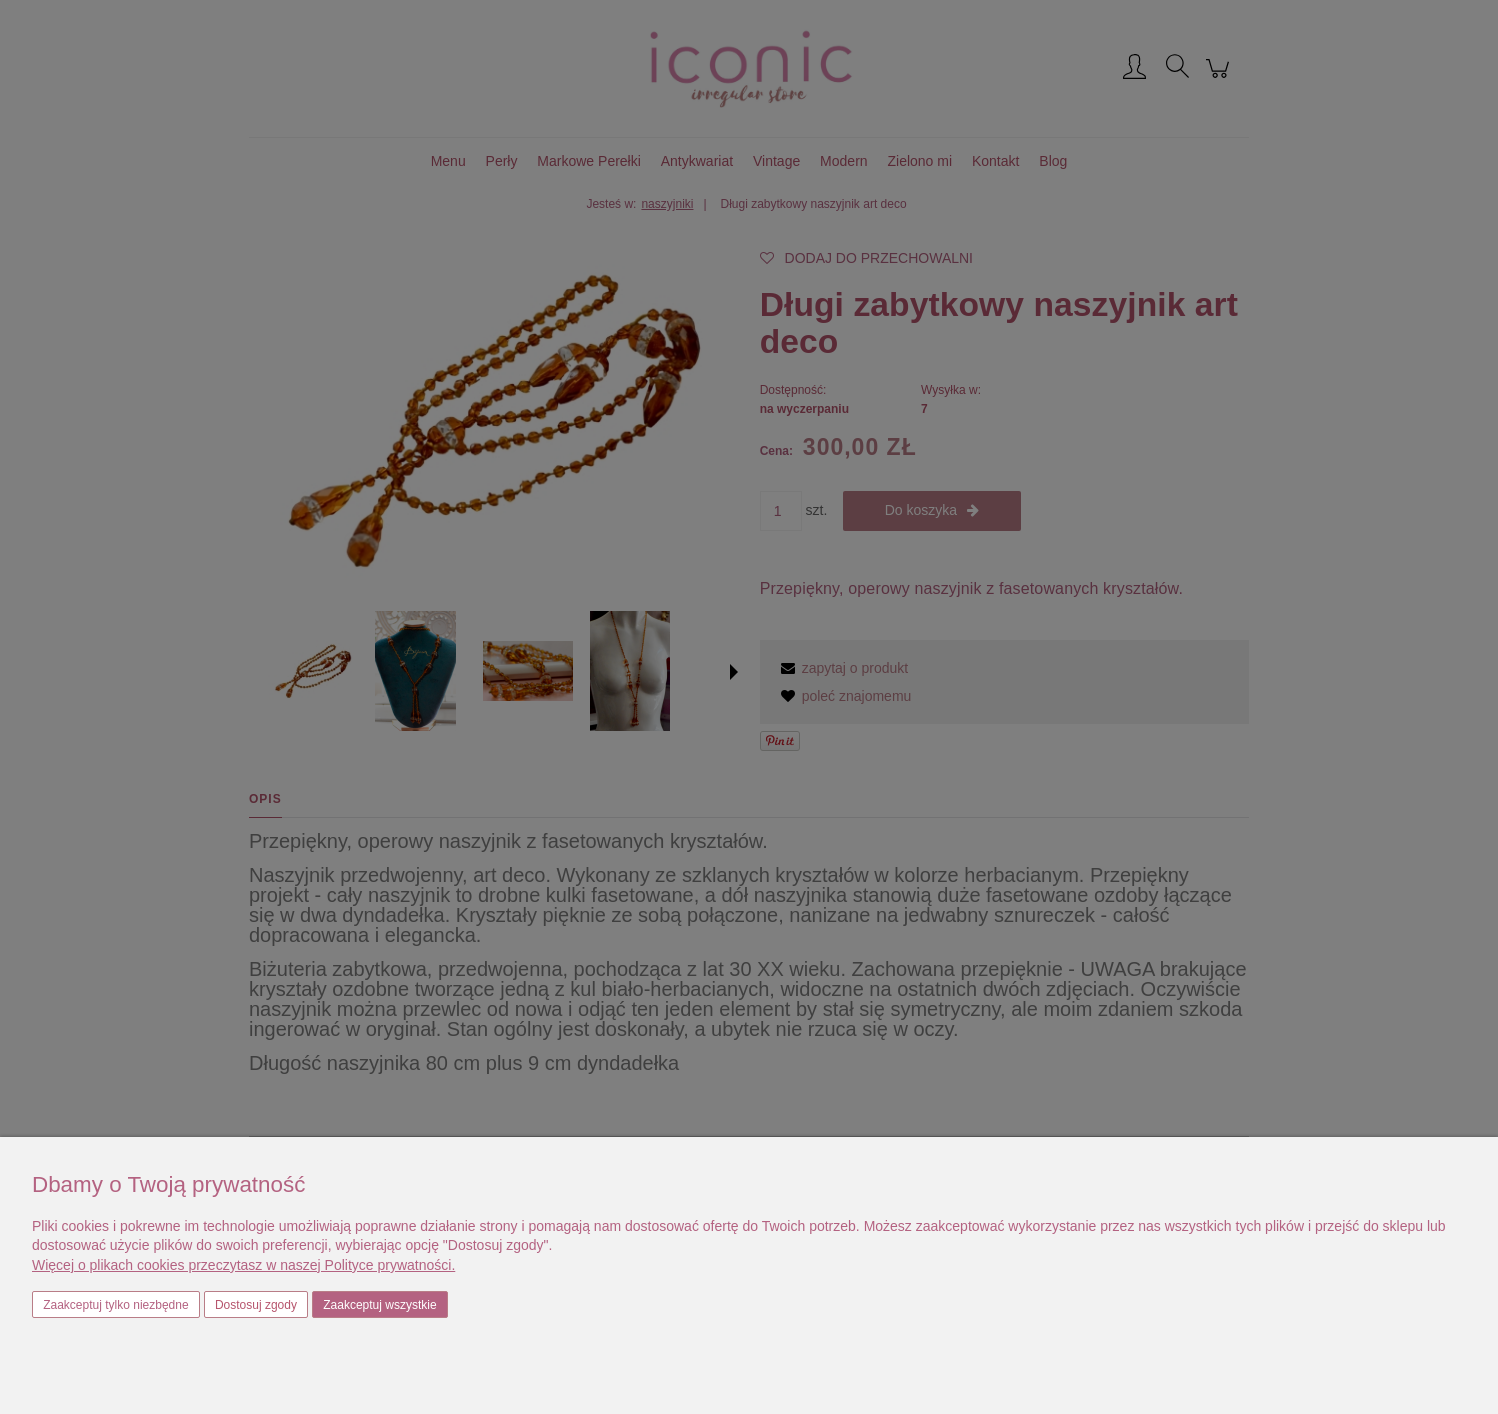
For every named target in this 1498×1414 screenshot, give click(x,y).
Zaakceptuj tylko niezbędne (115, 1305)
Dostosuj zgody (256, 1305)
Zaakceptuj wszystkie (379, 1305)
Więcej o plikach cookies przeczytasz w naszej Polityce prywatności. (243, 1265)
